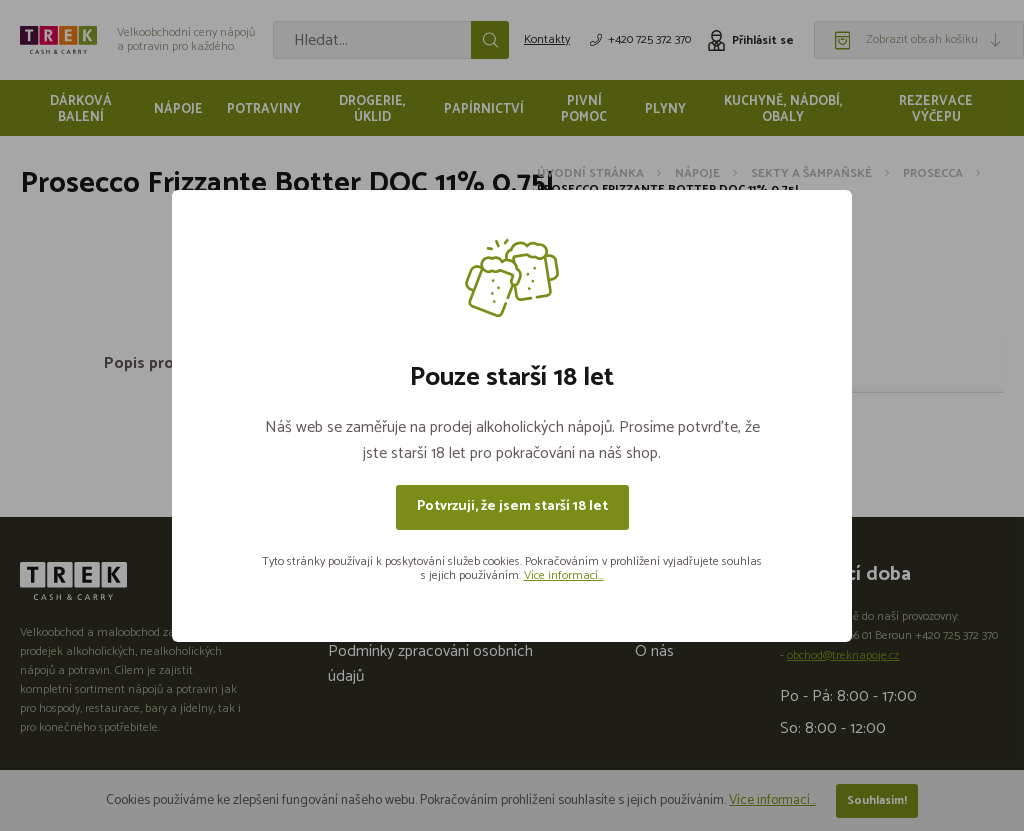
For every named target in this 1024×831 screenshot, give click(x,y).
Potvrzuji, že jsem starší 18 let (512, 506)
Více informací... (564, 575)
